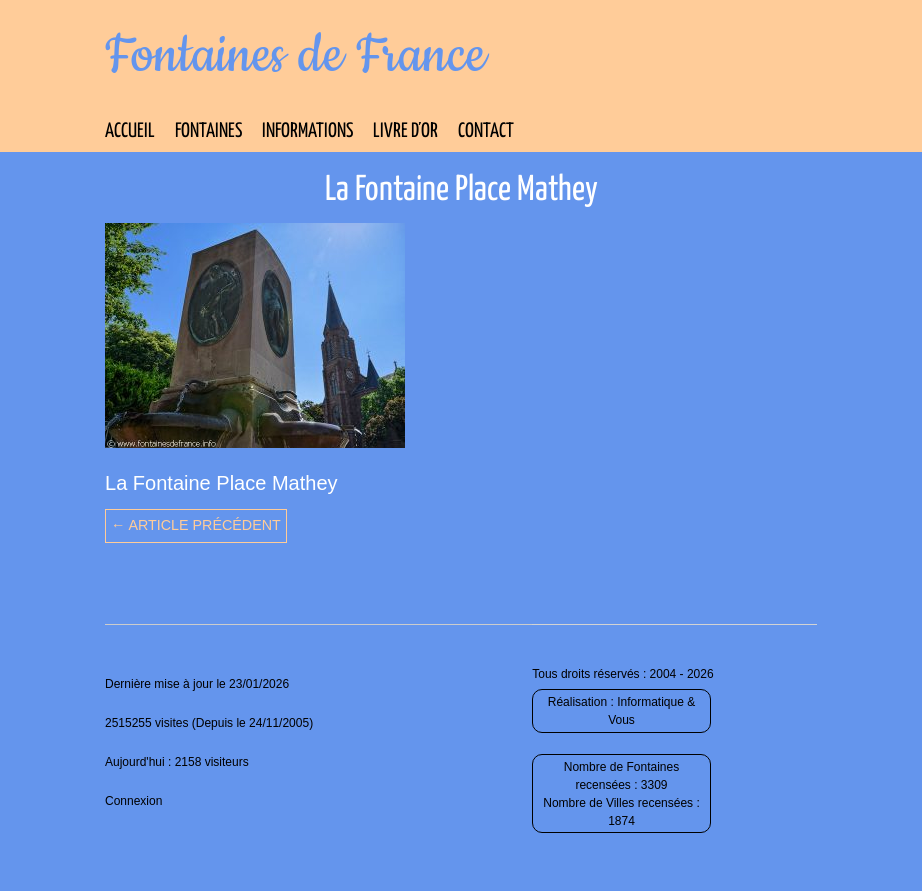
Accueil (130, 131)
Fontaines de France (295, 56)
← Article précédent (196, 525)
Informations (307, 131)
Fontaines (208, 131)
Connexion (133, 801)
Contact (486, 131)
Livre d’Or (405, 131)
